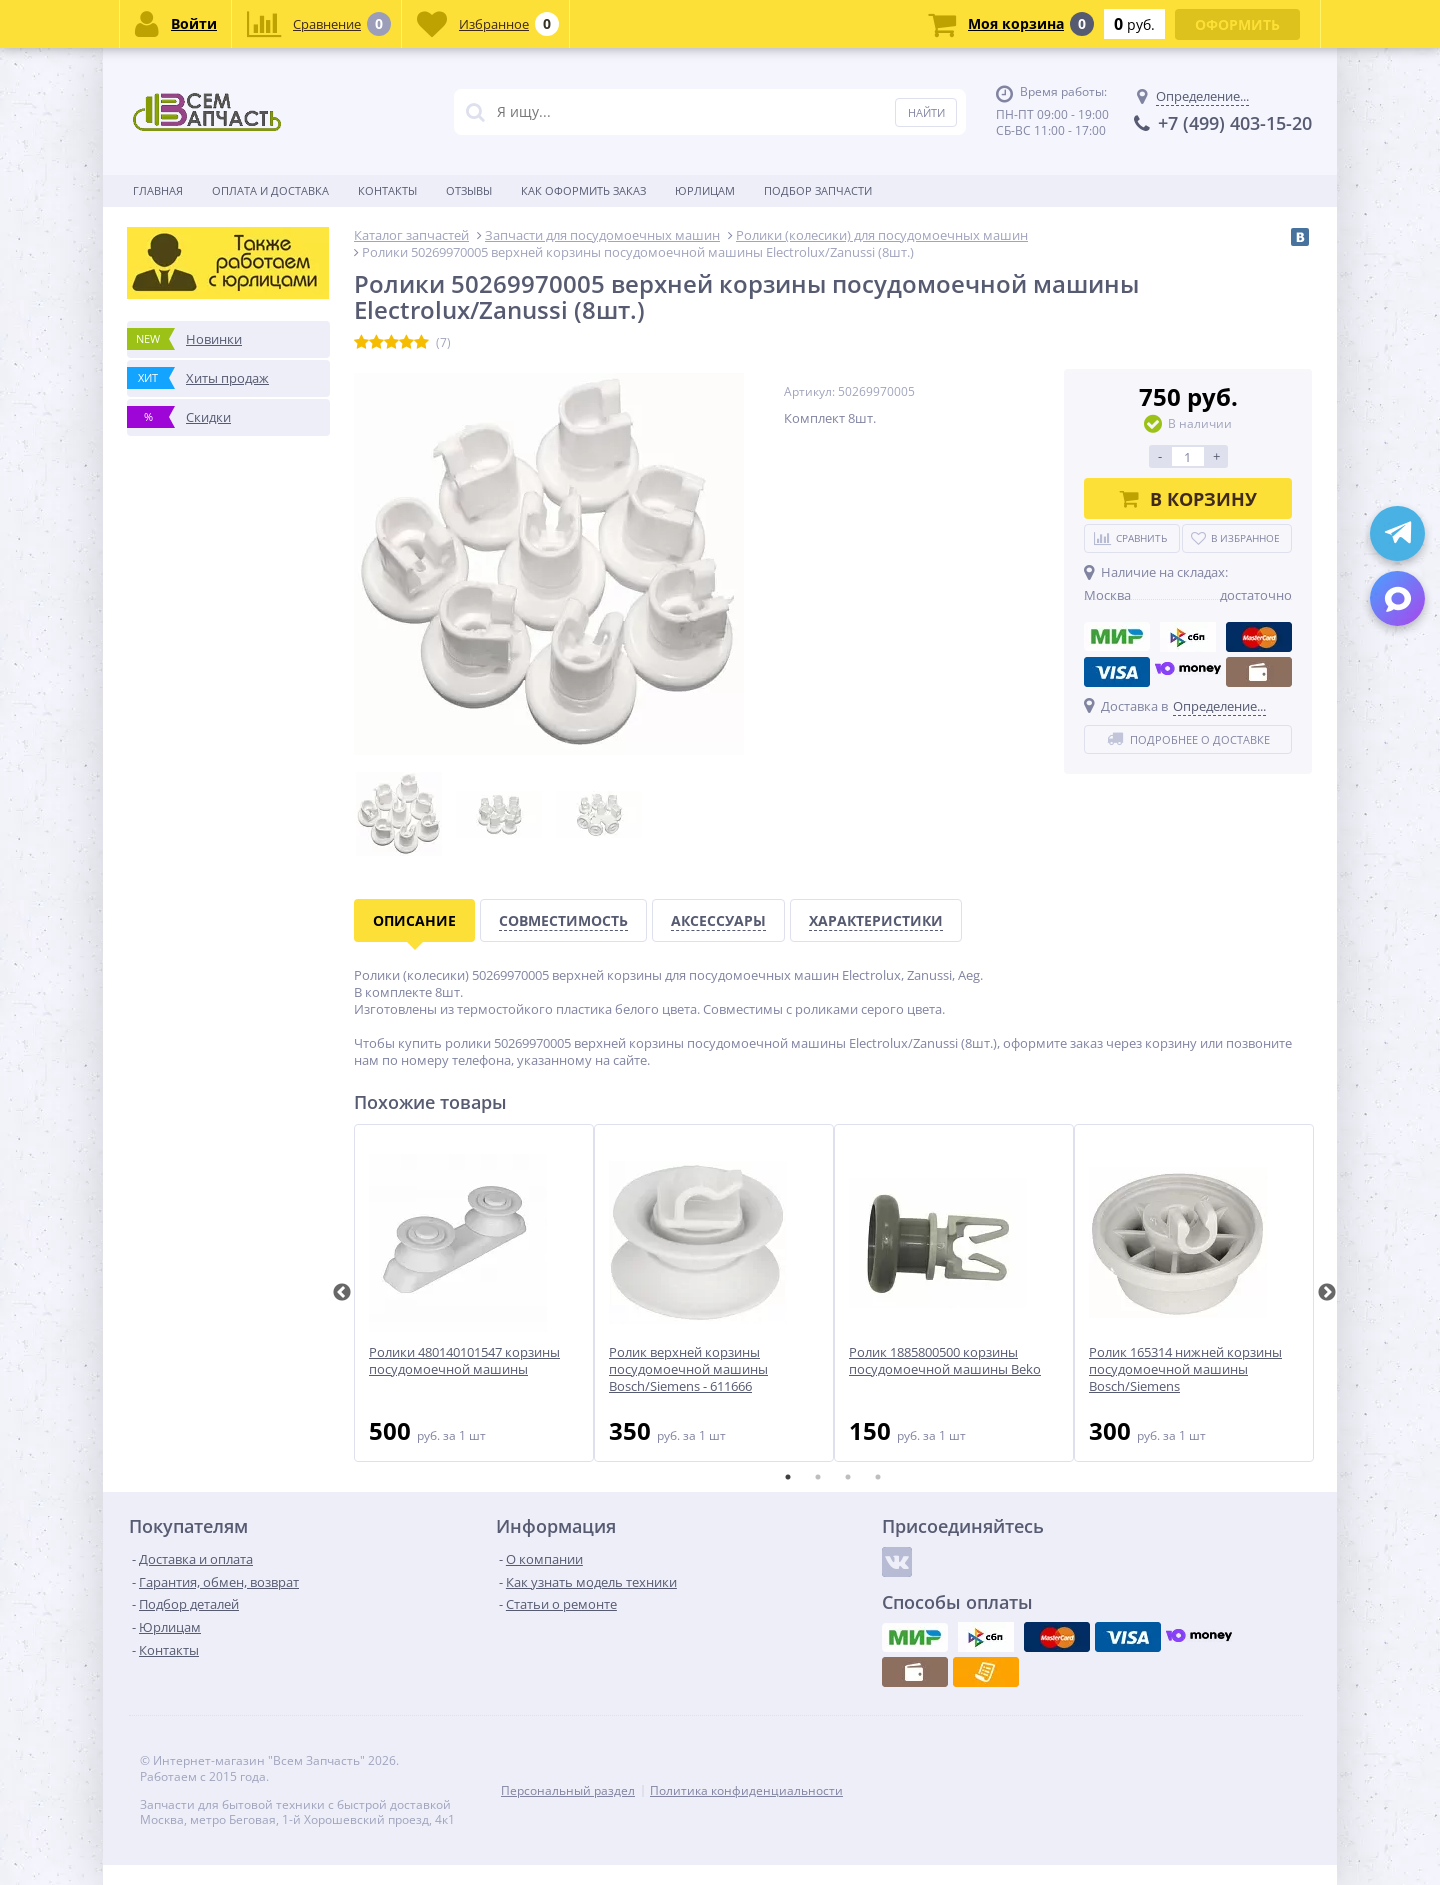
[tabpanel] (474, 1293)
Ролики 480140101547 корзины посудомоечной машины (464, 1361)
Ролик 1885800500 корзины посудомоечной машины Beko (945, 1361)
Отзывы (469, 190)
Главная (158, 190)
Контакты (387, 190)
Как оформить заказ (583, 190)
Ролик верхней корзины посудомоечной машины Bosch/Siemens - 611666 (688, 1369)
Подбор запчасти (818, 190)
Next (1327, 1293)
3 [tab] (848, 1477)
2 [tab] (818, 1477)
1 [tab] (788, 1477)
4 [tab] (878, 1477)
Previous (342, 1293)
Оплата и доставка (270, 190)
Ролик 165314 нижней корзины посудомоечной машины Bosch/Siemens (1185, 1369)
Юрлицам (705, 190)
